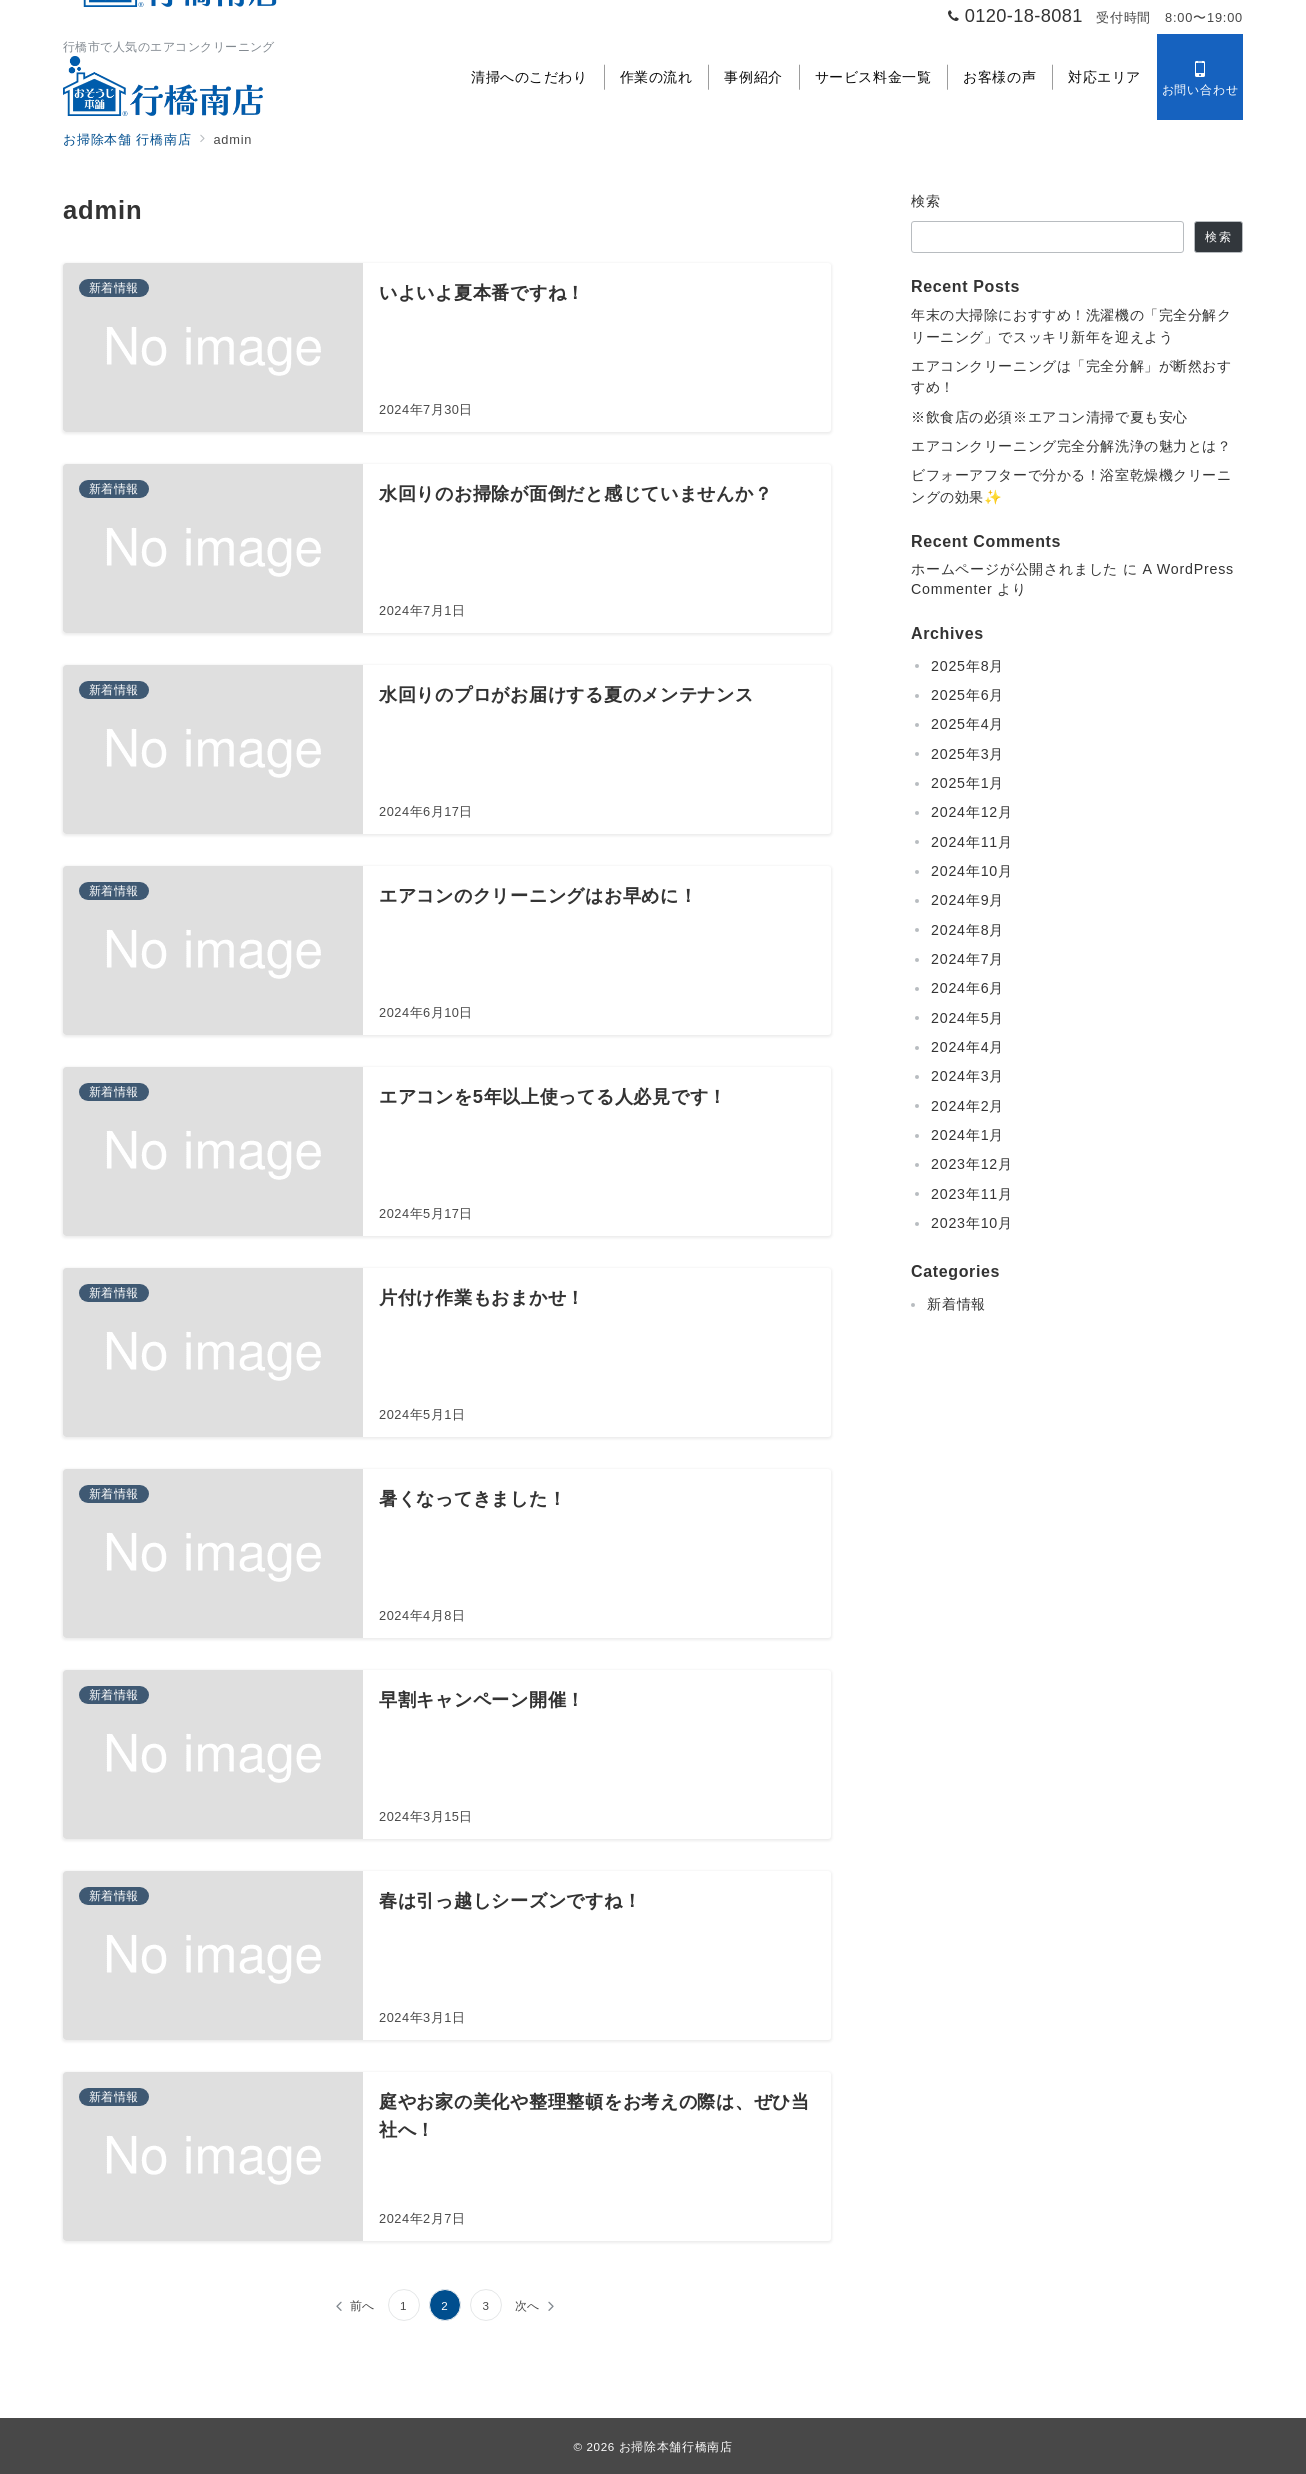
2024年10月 (972, 871)
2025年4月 (967, 724)
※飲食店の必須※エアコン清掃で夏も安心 (1049, 417)
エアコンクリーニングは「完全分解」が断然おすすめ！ (1071, 376)
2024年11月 (972, 842)
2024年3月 (967, 1076)
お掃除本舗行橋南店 (676, 2446)
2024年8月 (967, 930)
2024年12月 (972, 812)
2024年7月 (967, 959)
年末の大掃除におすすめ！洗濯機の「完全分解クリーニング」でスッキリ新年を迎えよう (1071, 325)
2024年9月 (967, 900)
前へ (363, 2305)
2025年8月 (967, 666)
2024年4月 (967, 1047)
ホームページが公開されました (1014, 569)
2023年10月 (972, 1223)
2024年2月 (967, 1106)
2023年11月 (972, 1194)
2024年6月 (967, 988)
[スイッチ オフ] (1200, 77)
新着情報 (956, 1304)
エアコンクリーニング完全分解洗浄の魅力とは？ (1071, 446)
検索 (926, 201)
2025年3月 (967, 754)
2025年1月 (967, 783)
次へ (528, 2305)
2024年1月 (967, 1135)
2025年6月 (967, 695)
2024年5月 (967, 1018)
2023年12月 (972, 1164)
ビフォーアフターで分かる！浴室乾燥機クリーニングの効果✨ (1071, 485)
